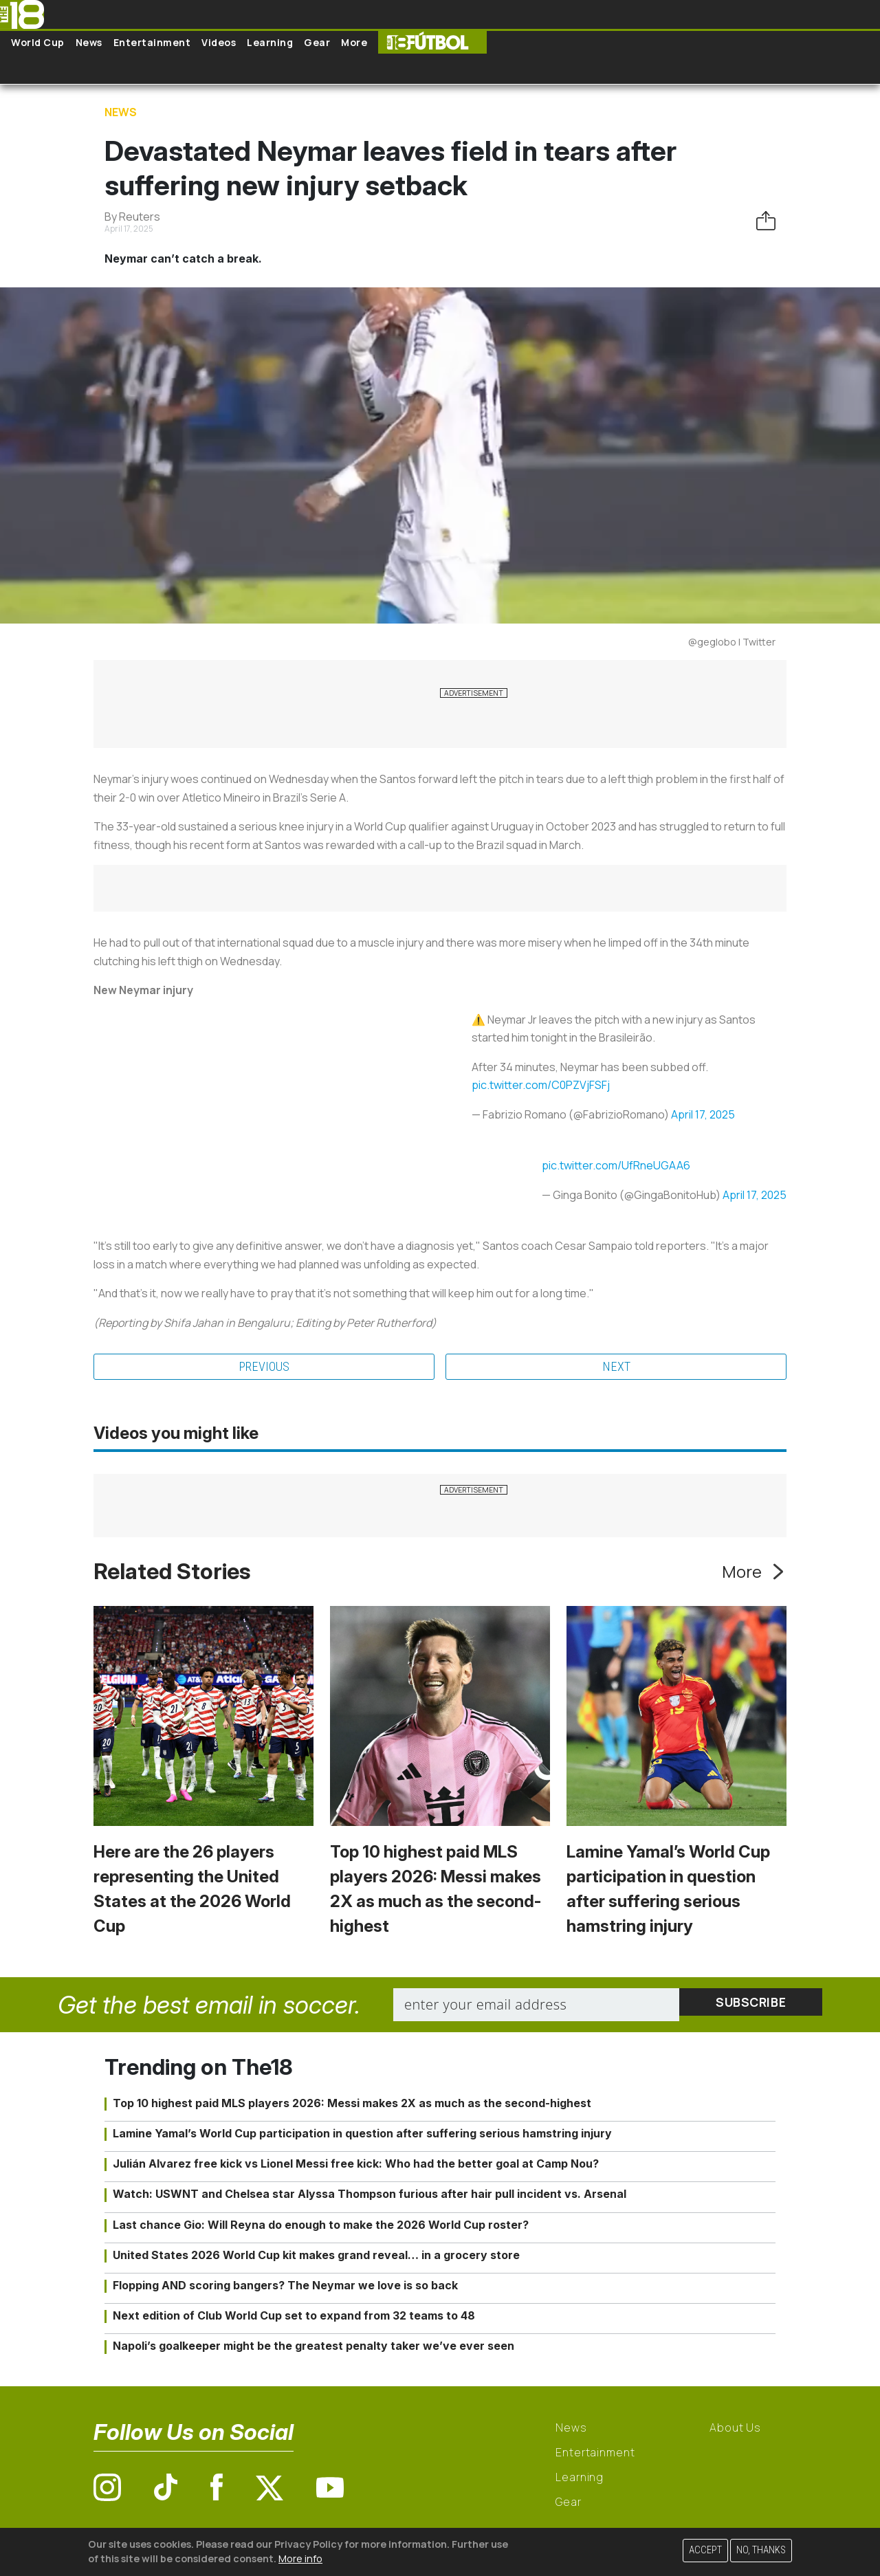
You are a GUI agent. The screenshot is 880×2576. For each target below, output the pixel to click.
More (354, 42)
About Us (735, 2428)
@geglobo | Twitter (732, 641)
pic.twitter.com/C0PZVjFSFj (541, 1084)
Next (616, 1367)
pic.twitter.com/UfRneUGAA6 (616, 1165)
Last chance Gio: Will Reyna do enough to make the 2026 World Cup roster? (321, 2226)
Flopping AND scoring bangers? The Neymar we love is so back (285, 2287)
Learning (270, 42)
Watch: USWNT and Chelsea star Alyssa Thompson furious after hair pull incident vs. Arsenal (369, 2196)
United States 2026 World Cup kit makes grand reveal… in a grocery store (316, 2257)
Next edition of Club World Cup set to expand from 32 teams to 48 (294, 2317)
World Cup (38, 42)
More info (300, 2558)
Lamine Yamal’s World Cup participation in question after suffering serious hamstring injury (362, 2135)
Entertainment (152, 42)
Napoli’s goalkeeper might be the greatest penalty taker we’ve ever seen (313, 2348)
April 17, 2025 (703, 1114)
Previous (264, 1367)
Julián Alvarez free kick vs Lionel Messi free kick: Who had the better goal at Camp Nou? (356, 2165)
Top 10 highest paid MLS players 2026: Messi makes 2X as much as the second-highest (352, 2105)
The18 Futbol (432, 42)
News (89, 42)
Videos (218, 42)
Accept (705, 2550)
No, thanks (761, 2550)
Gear (317, 42)
